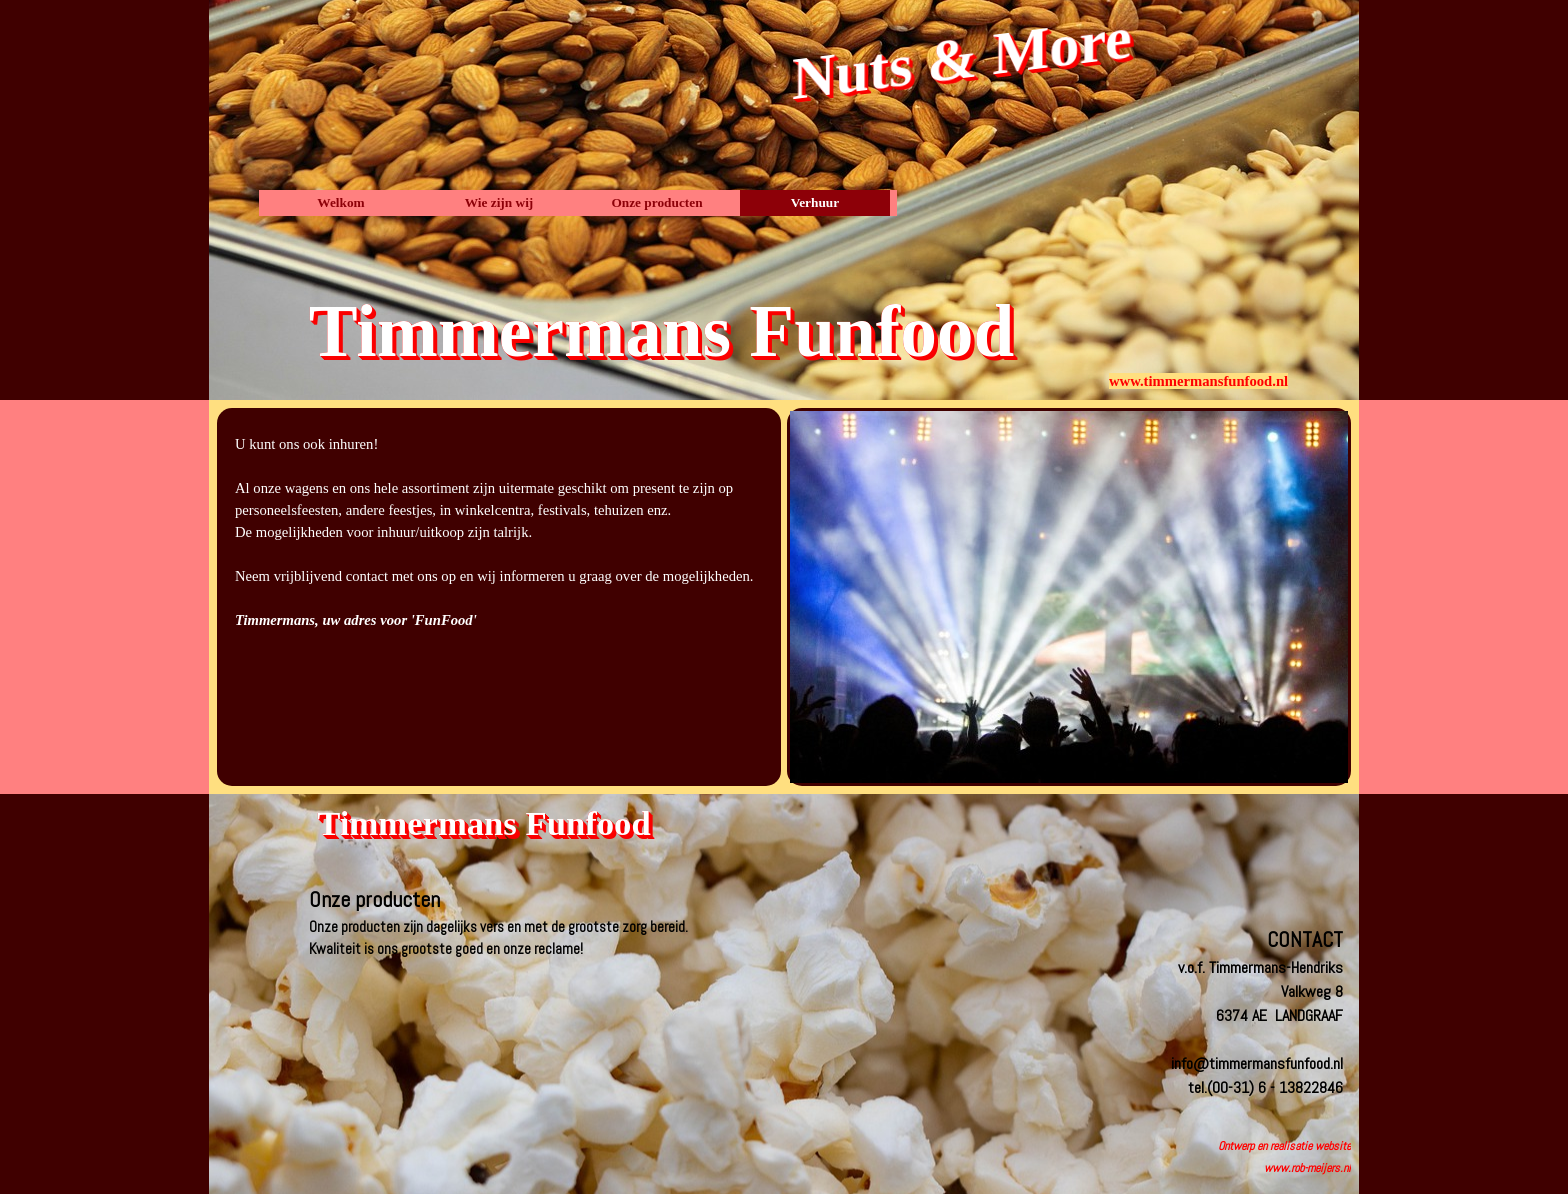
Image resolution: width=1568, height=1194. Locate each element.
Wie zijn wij (499, 202)
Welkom (340, 202)
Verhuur (815, 202)
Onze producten (656, 202)
